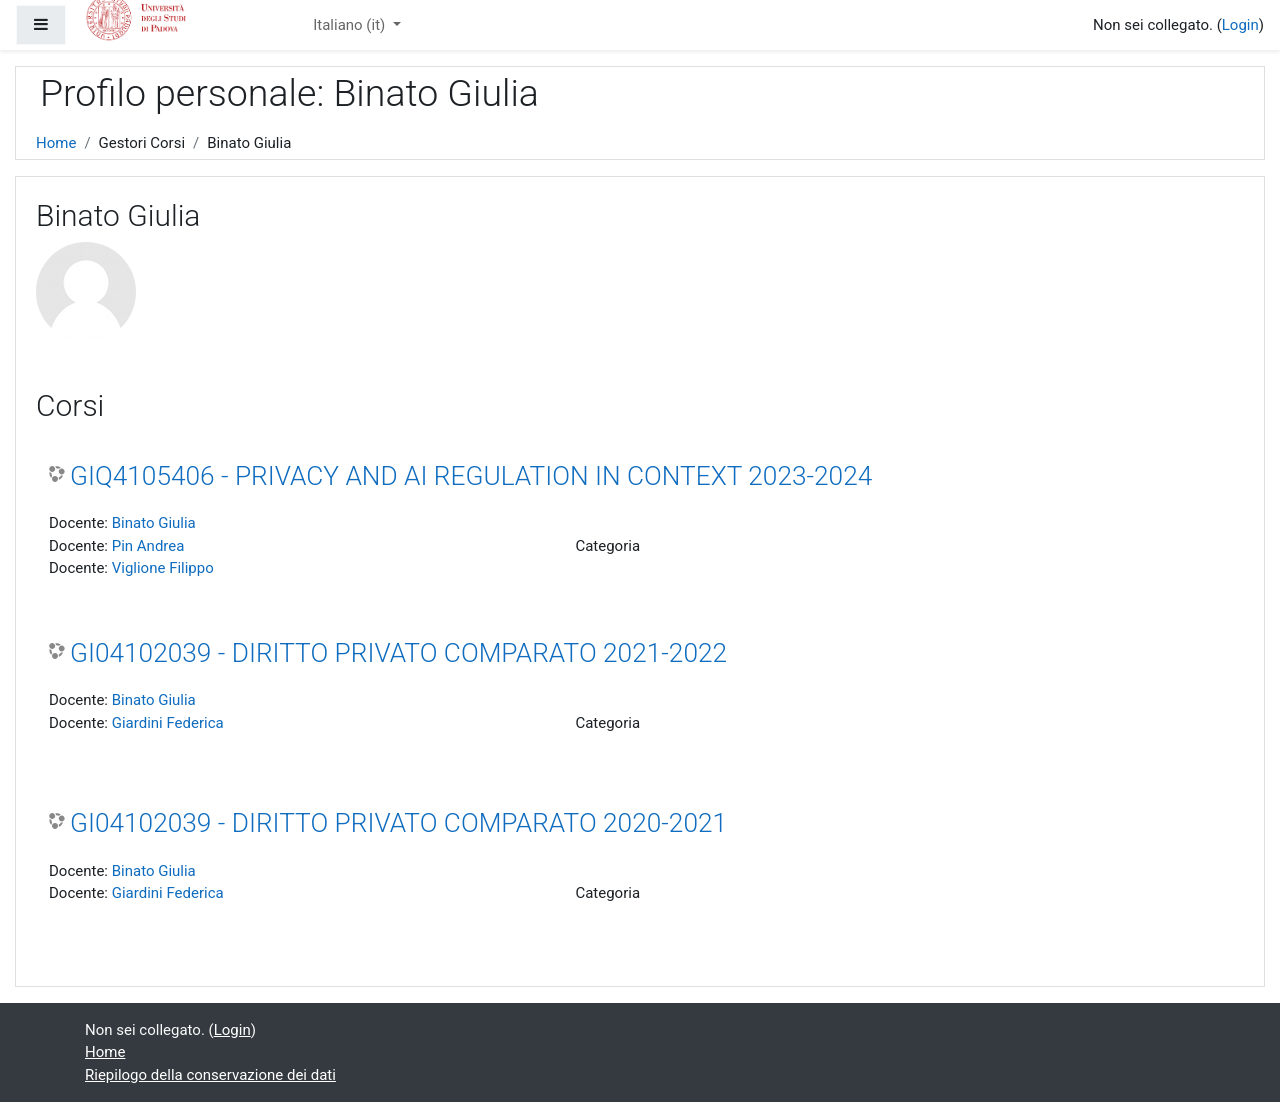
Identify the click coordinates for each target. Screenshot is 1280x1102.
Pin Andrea (148, 546)
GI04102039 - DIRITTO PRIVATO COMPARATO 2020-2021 (398, 823)
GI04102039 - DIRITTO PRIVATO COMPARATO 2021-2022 (398, 653)
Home (56, 143)
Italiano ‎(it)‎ (351, 25)
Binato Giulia (154, 523)
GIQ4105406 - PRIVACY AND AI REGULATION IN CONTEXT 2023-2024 (471, 476)
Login (1240, 25)
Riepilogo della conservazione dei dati (210, 1075)
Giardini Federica (168, 723)
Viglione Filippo (163, 568)
